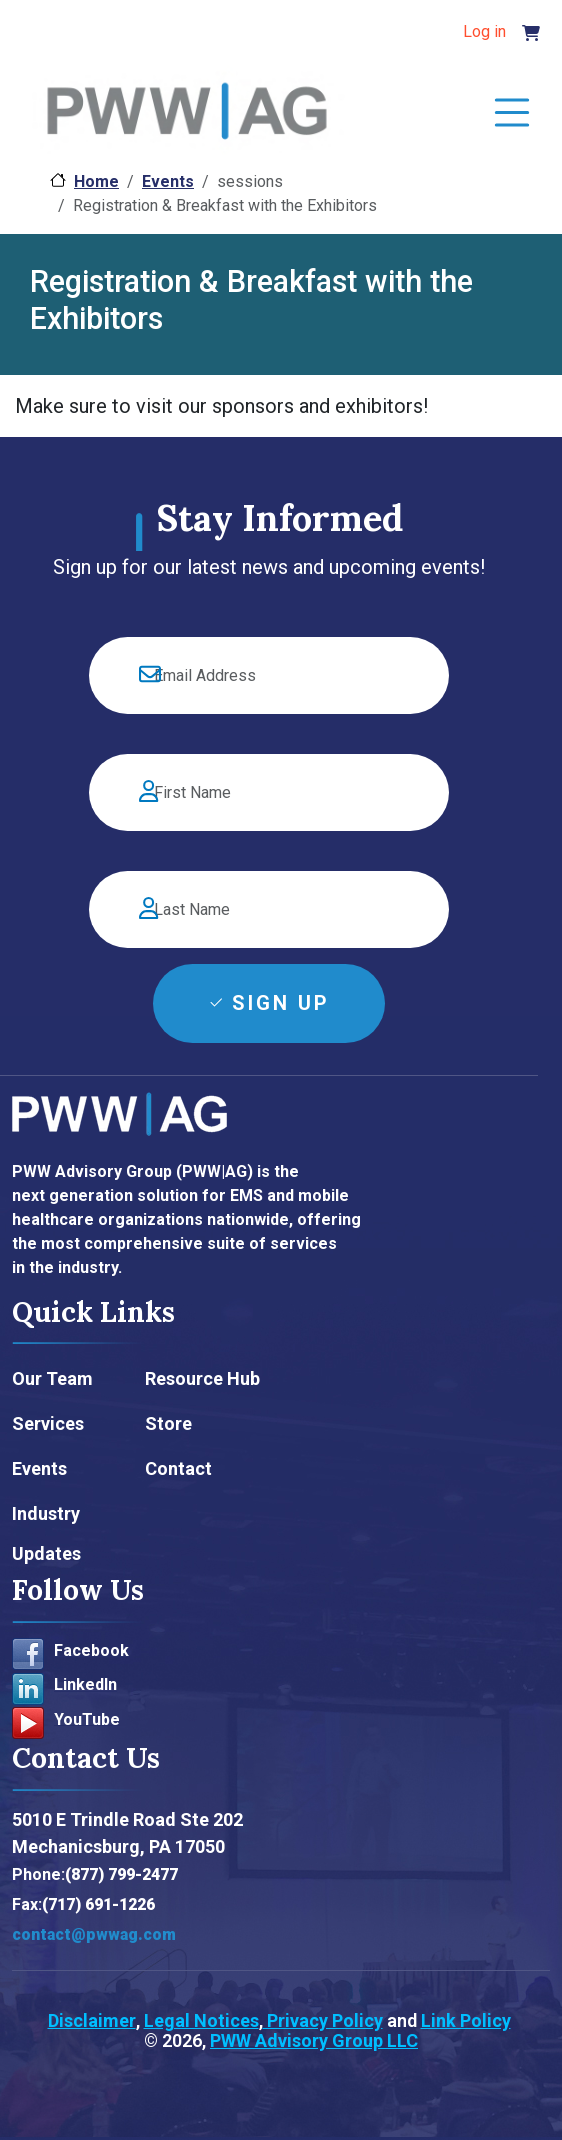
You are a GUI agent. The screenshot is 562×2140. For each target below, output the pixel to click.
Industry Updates (46, 1533)
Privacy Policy (323, 2020)
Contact (178, 1468)
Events (168, 181)
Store (168, 1423)
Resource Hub (202, 1378)
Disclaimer (92, 2020)
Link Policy (466, 2020)
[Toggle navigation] (512, 114)
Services (48, 1423)
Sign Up (281, 1003)
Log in (484, 31)
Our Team (52, 1378)
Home (96, 181)
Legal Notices (201, 2020)
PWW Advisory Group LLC (314, 2040)
